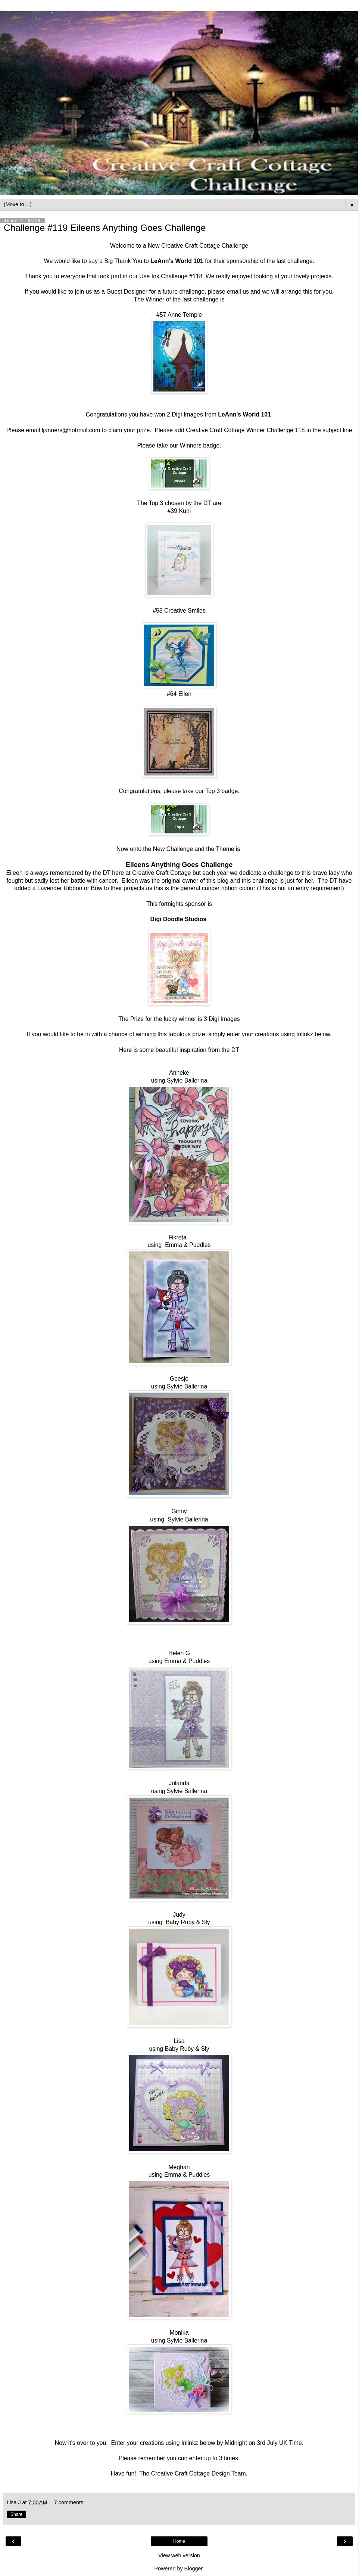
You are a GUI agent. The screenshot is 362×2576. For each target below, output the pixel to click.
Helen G (179, 1653)
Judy (179, 1914)
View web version (179, 2555)
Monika (178, 2332)
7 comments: (69, 2502)
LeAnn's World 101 (176, 261)
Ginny (179, 1511)
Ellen (184, 694)
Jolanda (179, 1783)
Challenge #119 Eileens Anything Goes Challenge (105, 228)
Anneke (179, 1072)
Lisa (179, 2041)
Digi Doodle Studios (178, 919)
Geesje (179, 1378)
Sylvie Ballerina (187, 1080)
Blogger (193, 2569)
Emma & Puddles (187, 1245)
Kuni (185, 511)
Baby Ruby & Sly (188, 1922)
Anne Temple (185, 315)
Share (16, 2514)
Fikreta (178, 1237)
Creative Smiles (185, 610)
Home (179, 2541)
